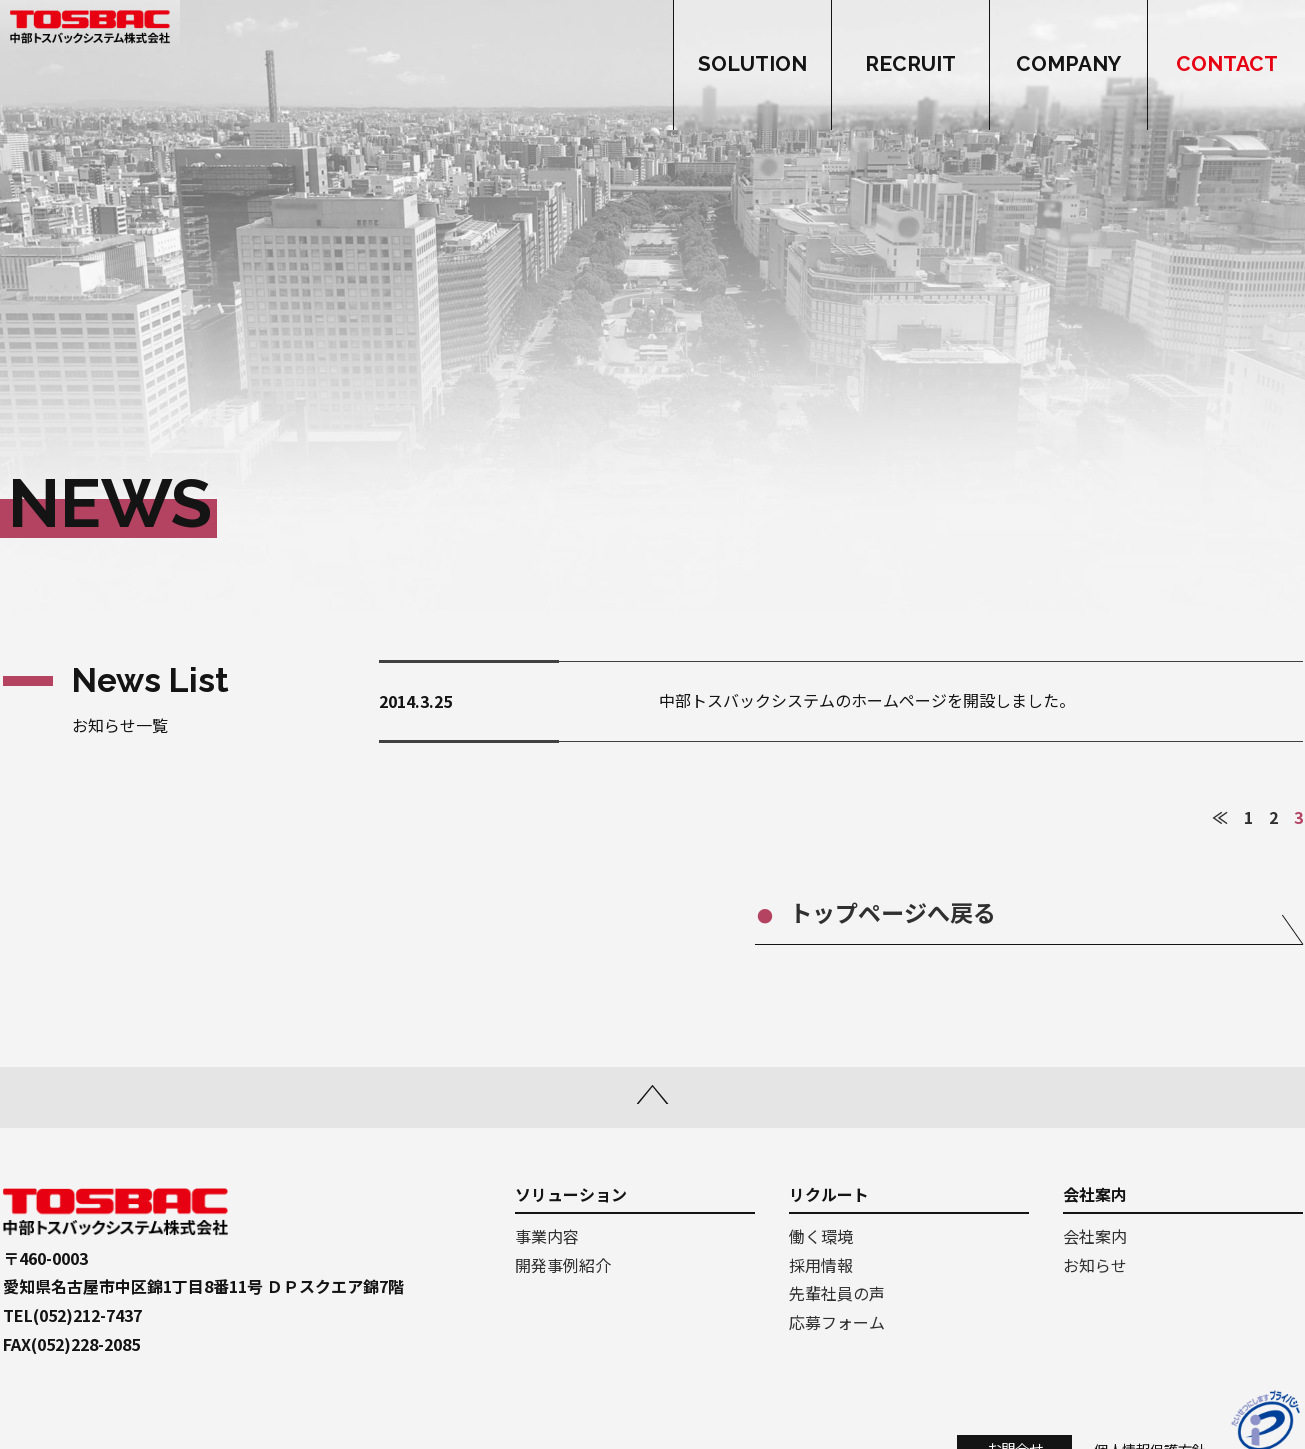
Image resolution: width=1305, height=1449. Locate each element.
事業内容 (547, 1236)
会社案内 (1095, 1236)
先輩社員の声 (837, 1293)
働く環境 (821, 1236)
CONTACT (1227, 64)
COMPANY (1068, 64)
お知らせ (1095, 1265)
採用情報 (821, 1265)
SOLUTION (752, 64)
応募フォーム (837, 1322)
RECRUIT (910, 64)
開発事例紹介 (563, 1265)
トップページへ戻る (938, 912)
